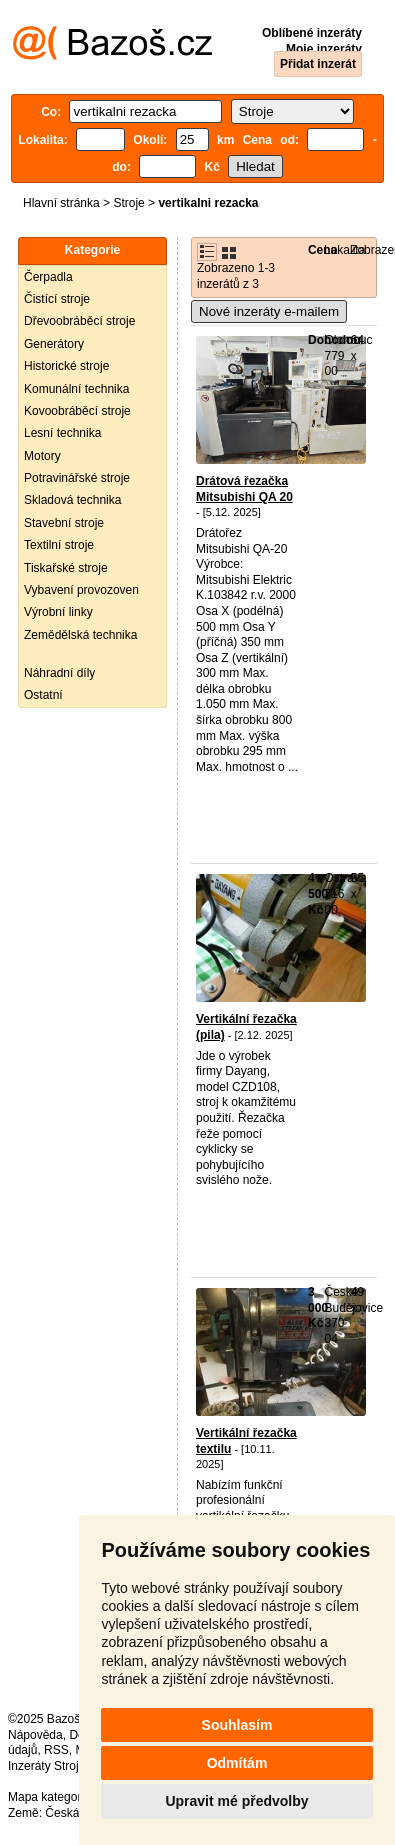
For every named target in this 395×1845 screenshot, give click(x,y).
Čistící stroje (57, 299)
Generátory (54, 344)
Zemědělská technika (80, 635)
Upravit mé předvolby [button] (236, 1801)
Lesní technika (62, 433)
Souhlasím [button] (237, 1725)
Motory (42, 456)
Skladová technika (72, 500)
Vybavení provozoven (81, 590)
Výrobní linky (58, 612)
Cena (322, 250)
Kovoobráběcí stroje (77, 411)
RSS (56, 1750)
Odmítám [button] (237, 1763)
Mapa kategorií (47, 1797)
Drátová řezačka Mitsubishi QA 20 (244, 489)
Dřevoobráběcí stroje (79, 321)
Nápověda (35, 1735)
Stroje (128, 203)
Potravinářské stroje (77, 478)
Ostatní (43, 695)
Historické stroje (66, 366)
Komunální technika (76, 389)
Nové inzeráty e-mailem (269, 311)
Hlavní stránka (61, 203)
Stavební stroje (64, 523)
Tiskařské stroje (66, 568)
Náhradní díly (59, 673)
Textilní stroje (59, 545)
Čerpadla (48, 277)
